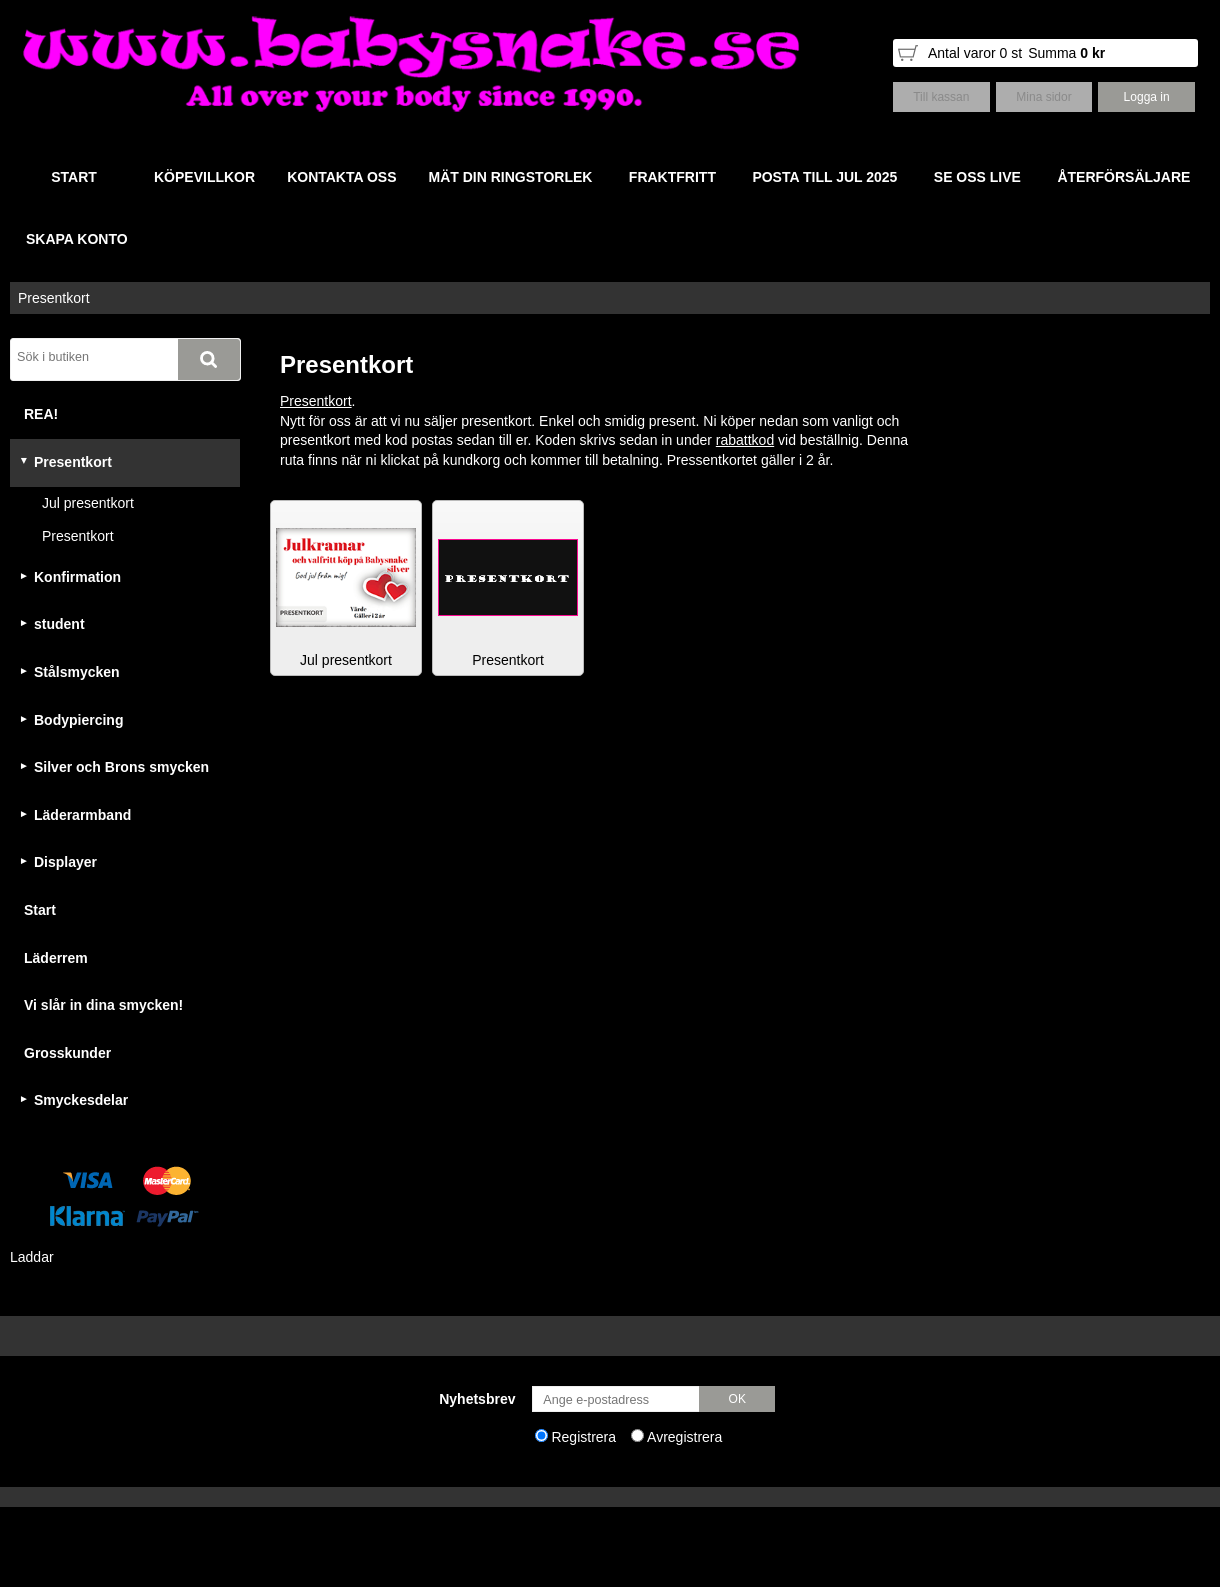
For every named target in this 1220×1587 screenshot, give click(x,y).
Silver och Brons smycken (121, 767)
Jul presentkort (88, 503)
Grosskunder (67, 1053)
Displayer (65, 862)
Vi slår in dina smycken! (103, 1005)
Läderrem (56, 958)
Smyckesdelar (81, 1100)
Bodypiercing (78, 720)
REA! (41, 414)
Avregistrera (684, 1437)
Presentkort (54, 298)
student (59, 624)
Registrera (583, 1437)
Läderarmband (82, 815)
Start (40, 910)
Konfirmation (77, 577)
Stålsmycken (77, 672)
